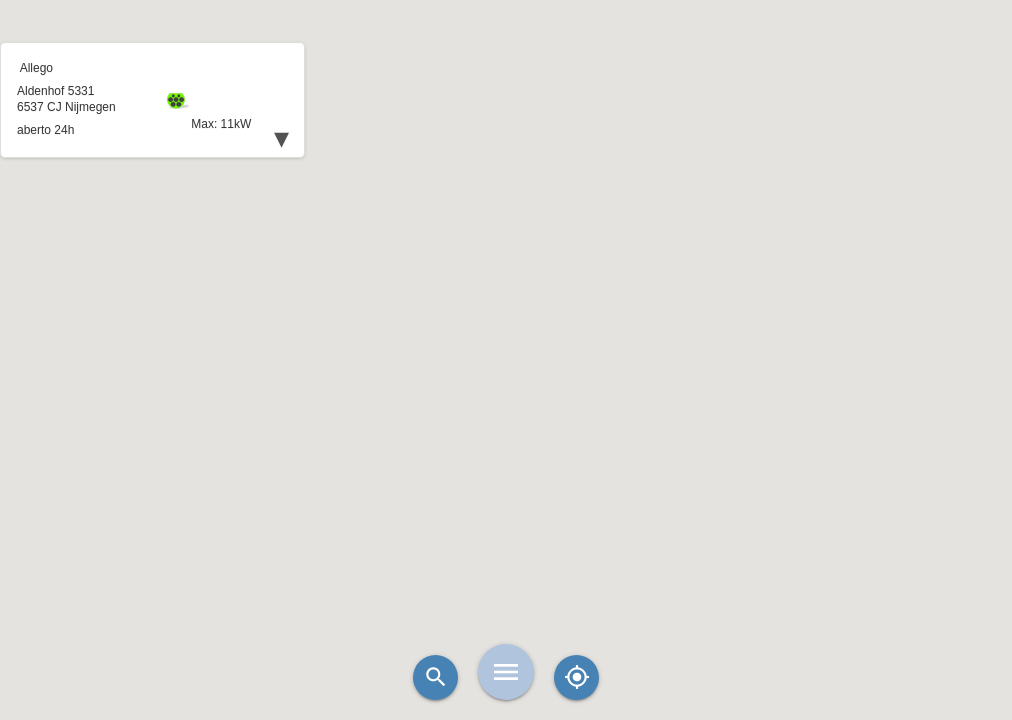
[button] (506, 310)
